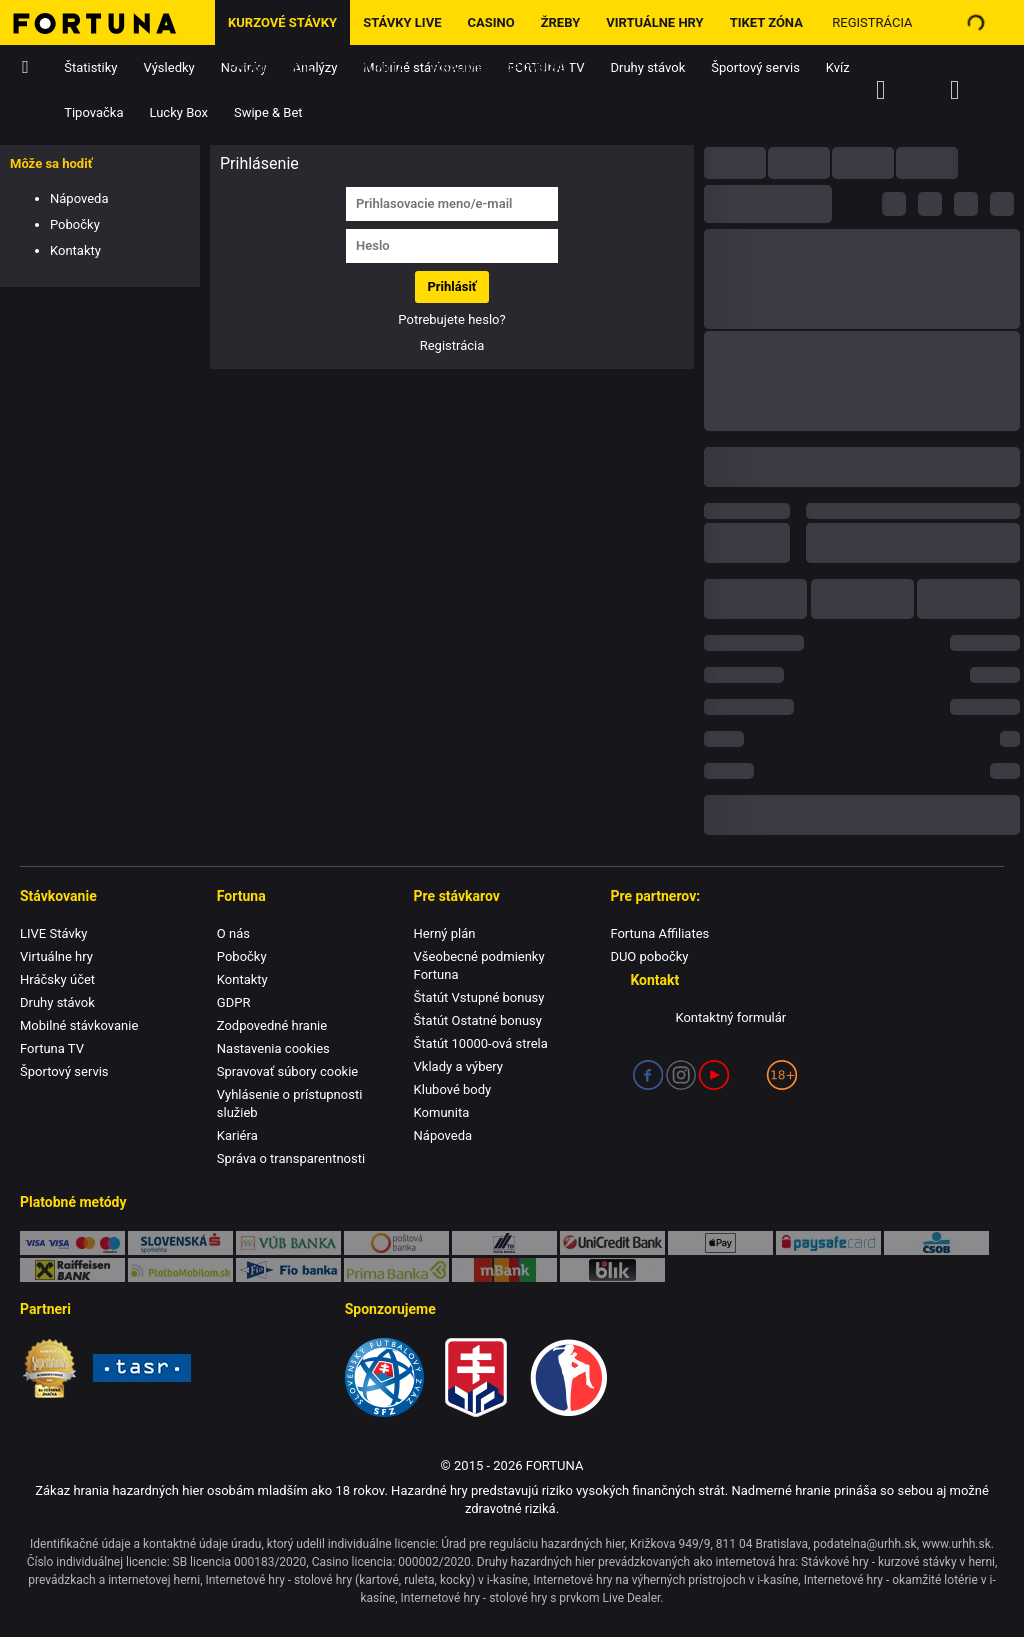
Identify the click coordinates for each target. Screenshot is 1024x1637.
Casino (490, 22)
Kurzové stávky (282, 22)
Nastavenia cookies (273, 1048)
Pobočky (75, 224)
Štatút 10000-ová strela (481, 1043)
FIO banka (288, 1270)
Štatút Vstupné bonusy (479, 997)
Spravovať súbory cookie (287, 1071)
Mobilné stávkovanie (79, 1025)
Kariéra (237, 1135)
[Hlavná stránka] (107, 22)
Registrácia (872, 22)
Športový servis (755, 67)
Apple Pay (720, 1243)
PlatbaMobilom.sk (180, 1270)
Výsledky (169, 67)
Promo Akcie (271, 67)
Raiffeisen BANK (72, 1270)
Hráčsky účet (57, 979)
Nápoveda (79, 198)
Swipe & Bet (268, 112)
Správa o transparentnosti (291, 1158)
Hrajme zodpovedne (501, 67)
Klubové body (453, 1089)
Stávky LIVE (402, 22)
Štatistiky (90, 67)
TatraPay (504, 1243)
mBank (504, 1270)
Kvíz (838, 67)
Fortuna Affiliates (659, 933)
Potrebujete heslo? (451, 319)
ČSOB (936, 1243)
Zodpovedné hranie (272, 1025)
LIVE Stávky (53, 933)
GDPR (234, 1002)
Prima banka (396, 1270)
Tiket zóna (766, 22)
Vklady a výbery (458, 1066)
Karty (72, 1243)
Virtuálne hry (654, 22)
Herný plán (445, 933)
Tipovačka (93, 112)
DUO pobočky (649, 956)
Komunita (373, 67)
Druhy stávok (648, 67)
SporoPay (180, 1243)
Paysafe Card (828, 1243)
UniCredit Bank (612, 1243)
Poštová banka (396, 1243)
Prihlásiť (451, 286)
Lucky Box (178, 112)
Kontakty (75, 250)
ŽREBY (561, 22)
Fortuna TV (52, 1048)
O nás (233, 933)
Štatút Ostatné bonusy (478, 1020)
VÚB (288, 1243)
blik (612, 1270)
